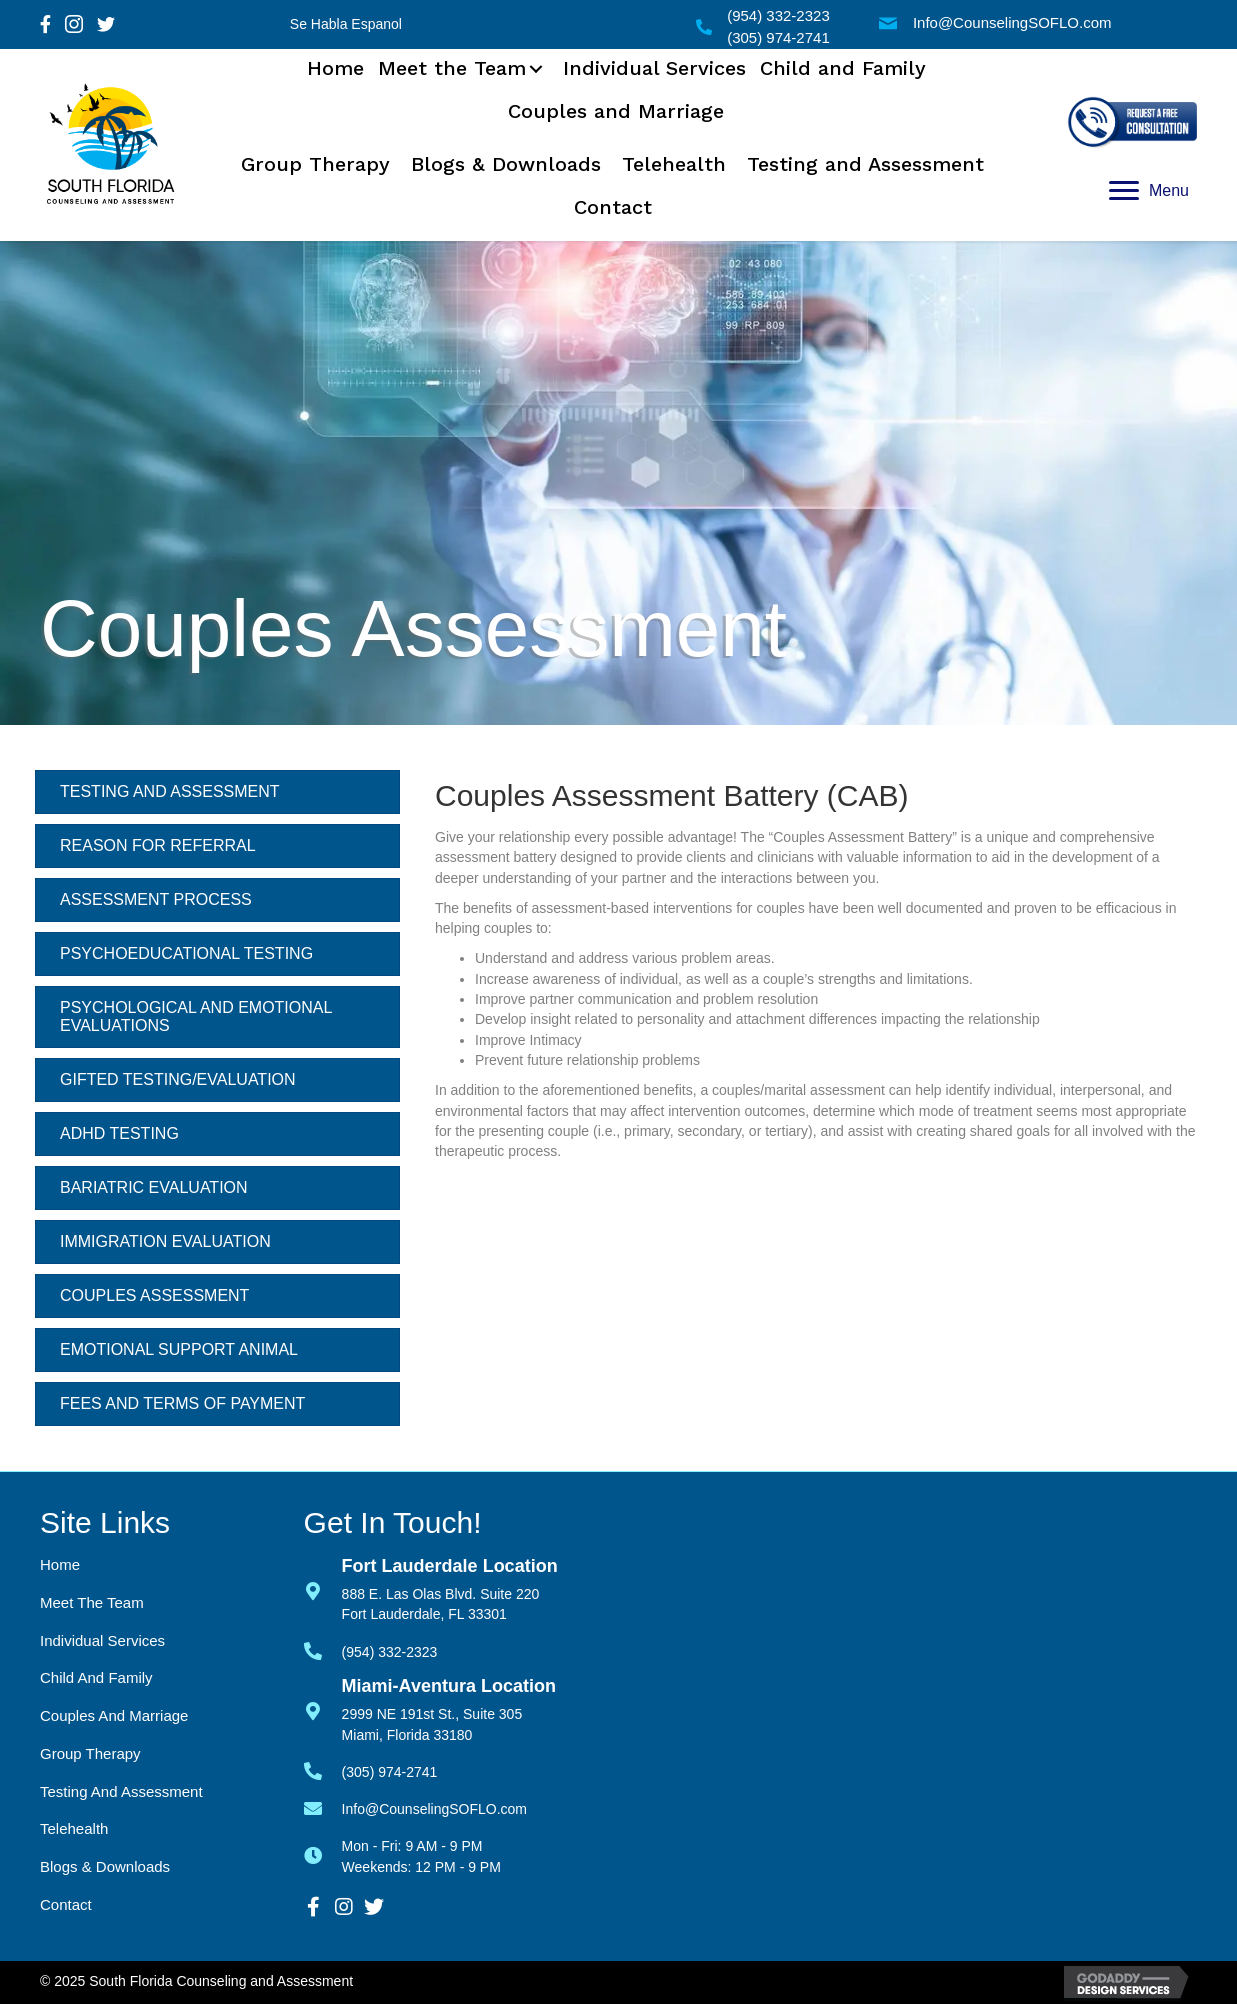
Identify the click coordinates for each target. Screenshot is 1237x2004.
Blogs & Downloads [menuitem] (105, 1866)
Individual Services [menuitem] (102, 1640)
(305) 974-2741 (778, 37)
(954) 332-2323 (778, 15)
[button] (536, 69)
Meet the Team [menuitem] (92, 1602)
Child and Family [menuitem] (96, 1677)
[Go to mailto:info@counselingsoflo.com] (323, 1806)
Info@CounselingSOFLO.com (1012, 22)
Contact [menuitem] (66, 1904)
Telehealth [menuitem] (74, 1828)
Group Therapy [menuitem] (90, 1753)
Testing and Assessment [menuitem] (121, 1791)
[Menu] (1149, 191)
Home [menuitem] (60, 1564)
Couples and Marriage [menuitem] (114, 1715)
